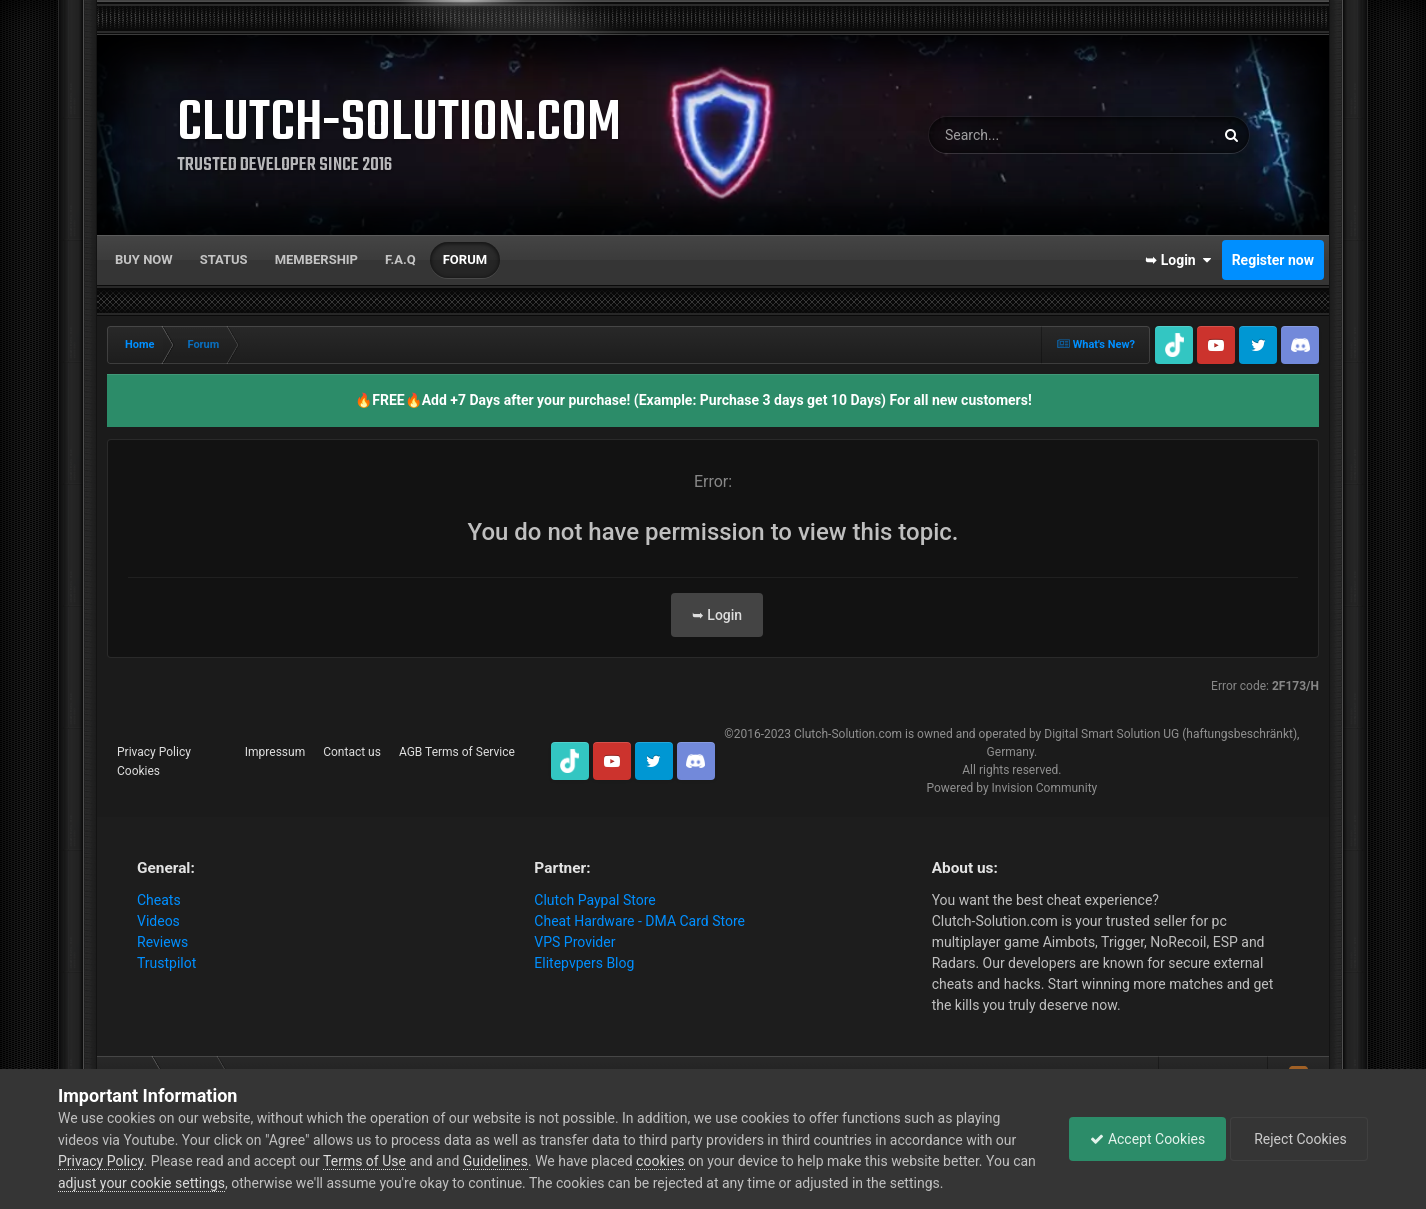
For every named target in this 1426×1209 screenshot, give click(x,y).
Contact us (352, 752)
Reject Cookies (1299, 1139)
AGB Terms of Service (457, 752)
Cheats (159, 900)
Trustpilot (166, 963)
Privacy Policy (154, 752)
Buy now (144, 259)
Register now (1273, 260)
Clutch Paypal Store (594, 900)
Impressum (275, 752)
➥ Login (1178, 260)
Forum (465, 259)
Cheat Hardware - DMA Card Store (639, 921)
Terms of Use (364, 1161)
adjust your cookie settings (141, 1183)
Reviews (162, 942)
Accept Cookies (1147, 1139)
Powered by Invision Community (1011, 788)
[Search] (1033, 135)
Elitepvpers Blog (584, 963)
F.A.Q (400, 259)
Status (224, 259)
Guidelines (495, 1161)
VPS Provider (574, 942)
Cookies (138, 771)
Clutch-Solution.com (848, 734)
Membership (316, 259)
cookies (660, 1161)
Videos (158, 921)
